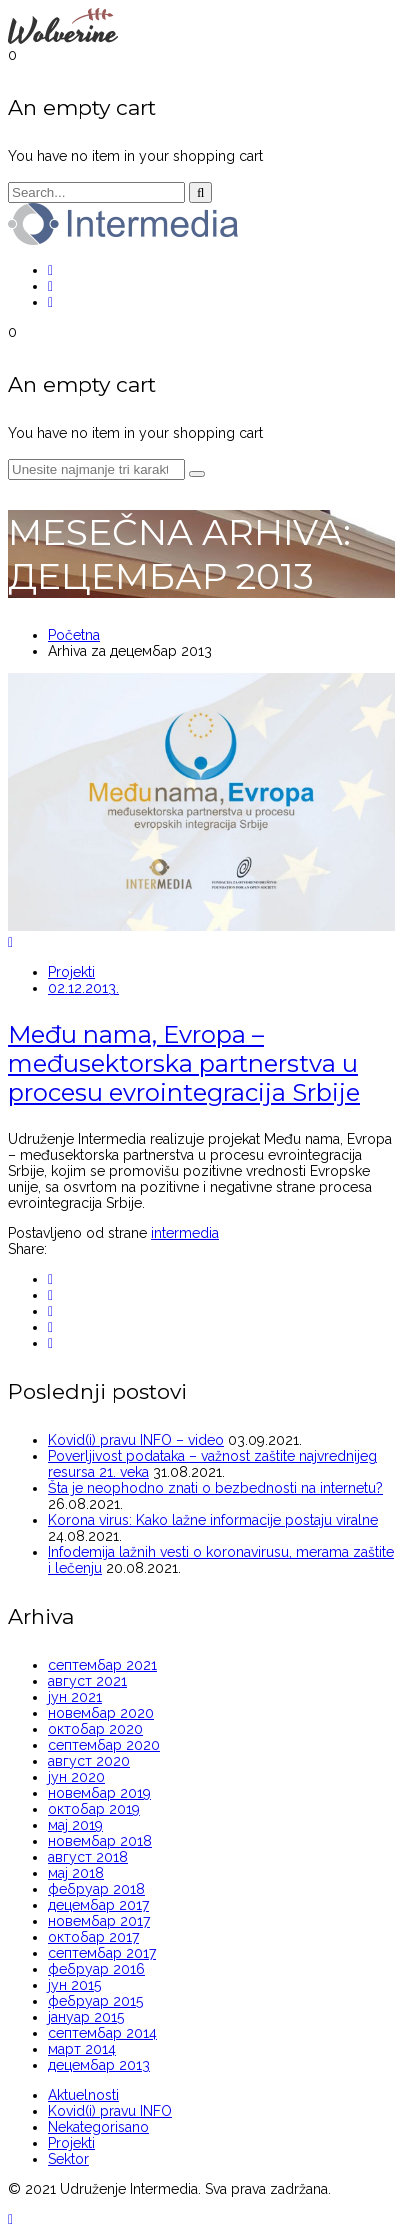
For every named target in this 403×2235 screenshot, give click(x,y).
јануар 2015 (86, 2017)
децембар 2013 (99, 2065)
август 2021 (87, 1681)
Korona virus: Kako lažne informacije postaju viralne (213, 1520)
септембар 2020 (104, 1745)
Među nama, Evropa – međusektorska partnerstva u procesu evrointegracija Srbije (184, 1063)
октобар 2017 (93, 1937)
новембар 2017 (99, 1921)
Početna (74, 635)
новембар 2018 (100, 1841)
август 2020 (89, 1761)
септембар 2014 (102, 2033)
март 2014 (82, 2049)
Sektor (68, 2159)
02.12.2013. (83, 988)
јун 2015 (74, 1985)
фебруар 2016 (96, 1969)
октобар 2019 (94, 1809)
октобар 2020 (95, 1729)
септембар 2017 (102, 1953)
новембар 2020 (101, 1713)
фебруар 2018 (96, 1889)
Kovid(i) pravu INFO (110, 2111)
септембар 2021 (102, 1665)
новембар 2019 (99, 1793)
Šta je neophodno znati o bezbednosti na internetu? (215, 1488)
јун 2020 (76, 1777)
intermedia (185, 1233)
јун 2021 (75, 1697)
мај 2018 (76, 1873)
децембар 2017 (98, 1905)
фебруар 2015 (95, 2001)
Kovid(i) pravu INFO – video (136, 1440)
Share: (27, 1249)
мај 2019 (75, 1825)
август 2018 (88, 1857)
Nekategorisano (98, 2127)
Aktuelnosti (83, 2095)
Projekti (71, 972)
